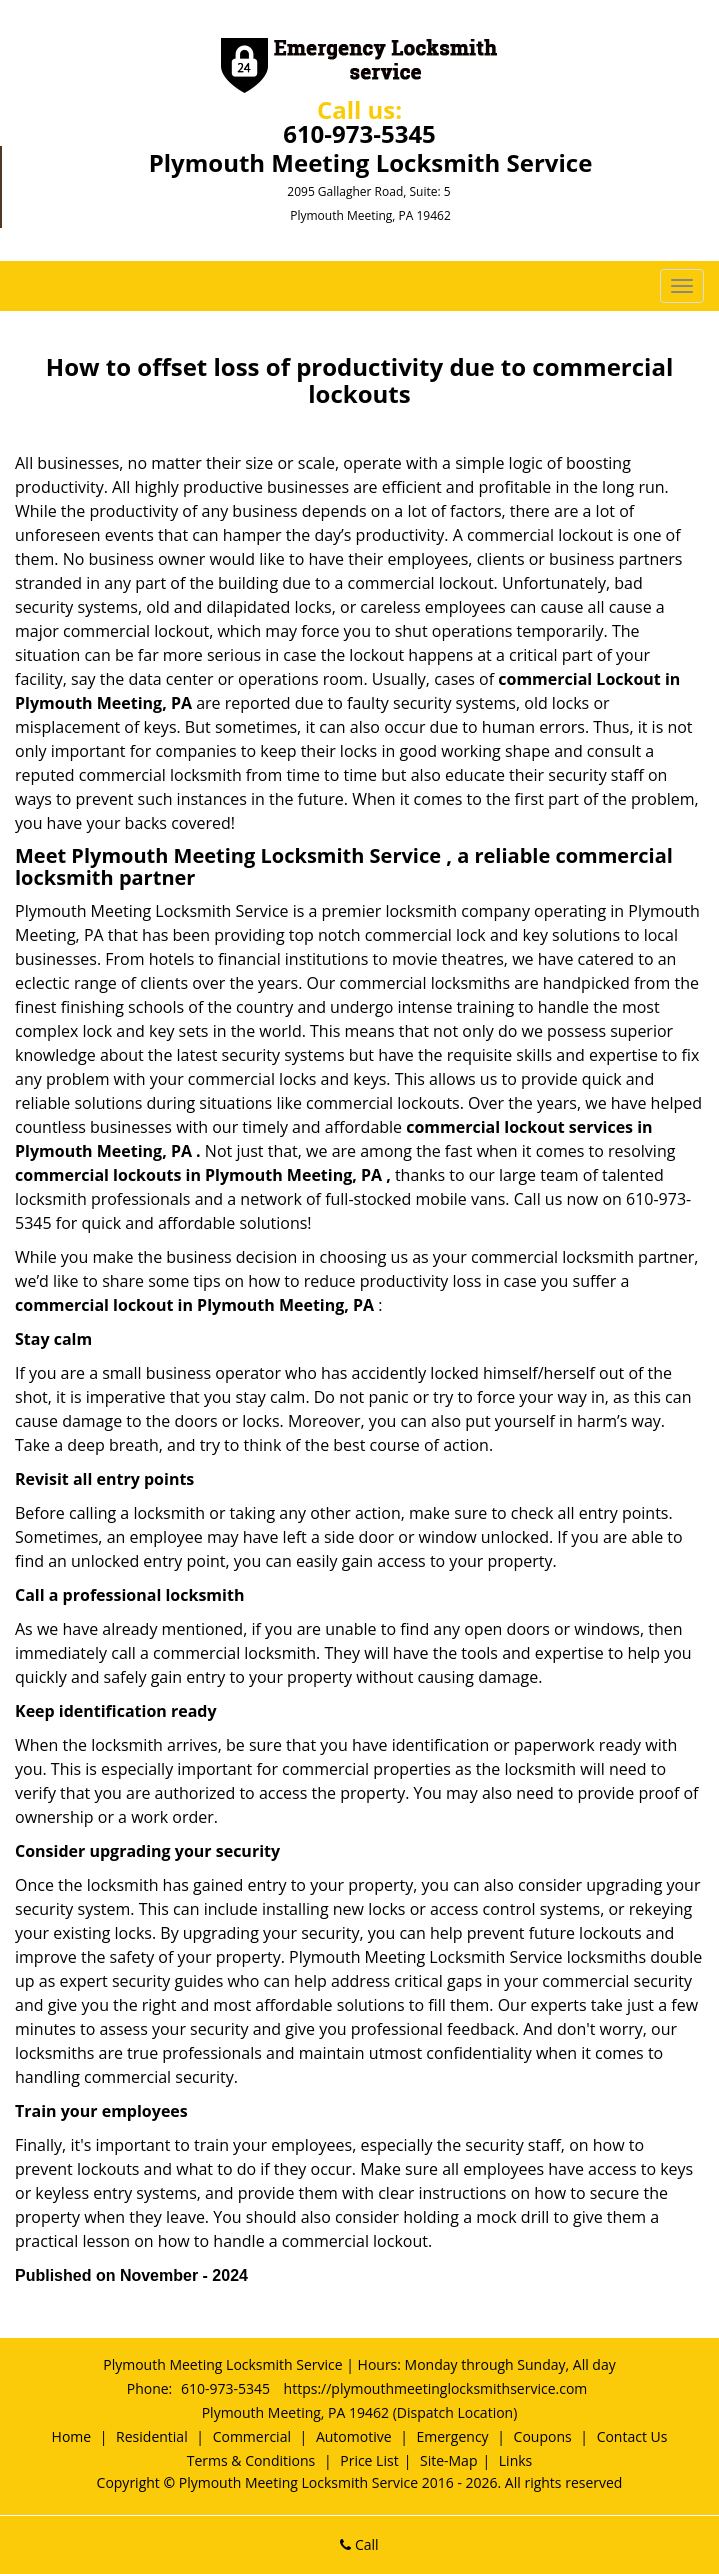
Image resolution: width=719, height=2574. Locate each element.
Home (72, 2436)
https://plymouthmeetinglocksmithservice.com (436, 2388)
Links (515, 2460)
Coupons (543, 2436)
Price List (369, 2460)
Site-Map (449, 2460)
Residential (152, 2436)
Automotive (354, 2436)
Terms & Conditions (251, 2460)
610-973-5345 (359, 133)
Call (359, 2544)
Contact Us (632, 2436)
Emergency (453, 2436)
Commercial (252, 2436)
